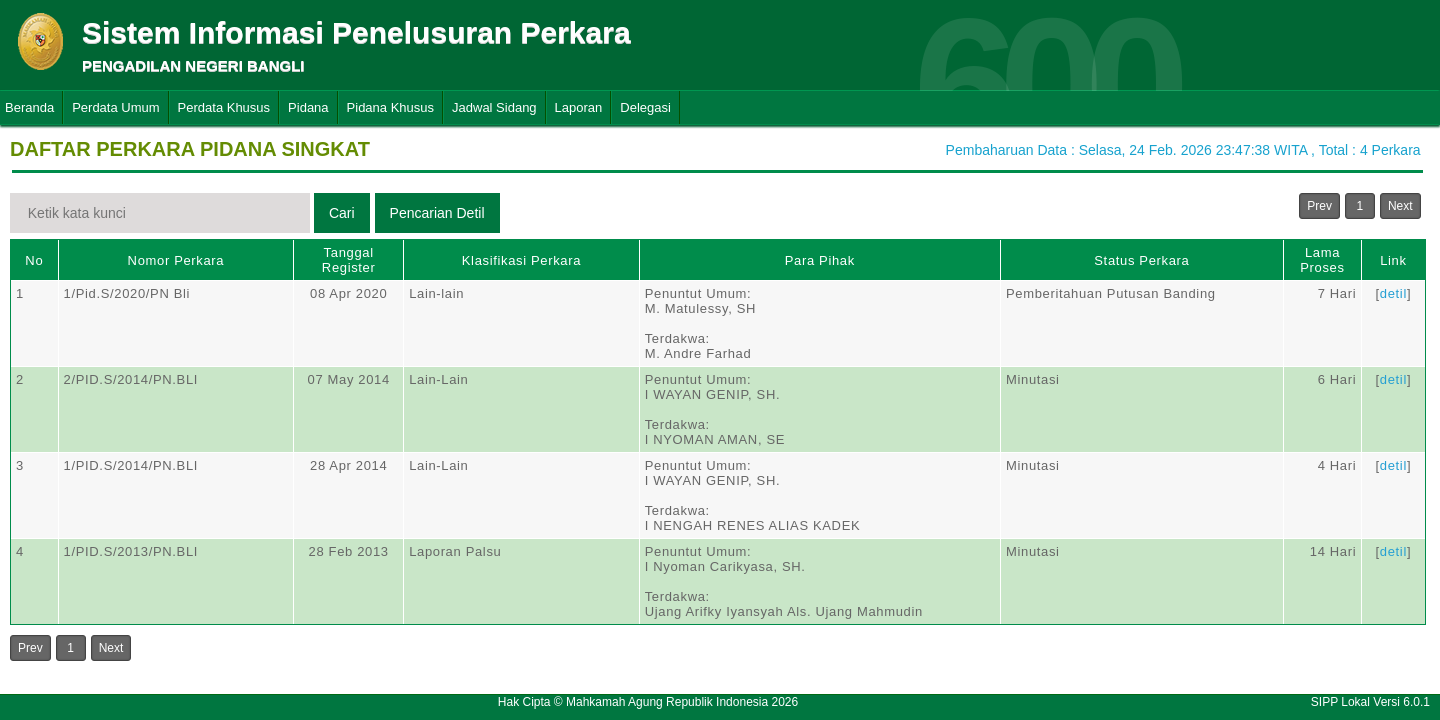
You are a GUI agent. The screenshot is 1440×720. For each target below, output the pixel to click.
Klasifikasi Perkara (521, 260)
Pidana (308, 107)
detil (1393, 293)
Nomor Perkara (176, 260)
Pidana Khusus (390, 107)
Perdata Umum (115, 107)
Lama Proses (1322, 260)
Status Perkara (1141, 260)
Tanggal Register (349, 260)
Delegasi (645, 107)
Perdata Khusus (224, 107)
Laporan (579, 107)
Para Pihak (820, 260)
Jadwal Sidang (494, 107)
